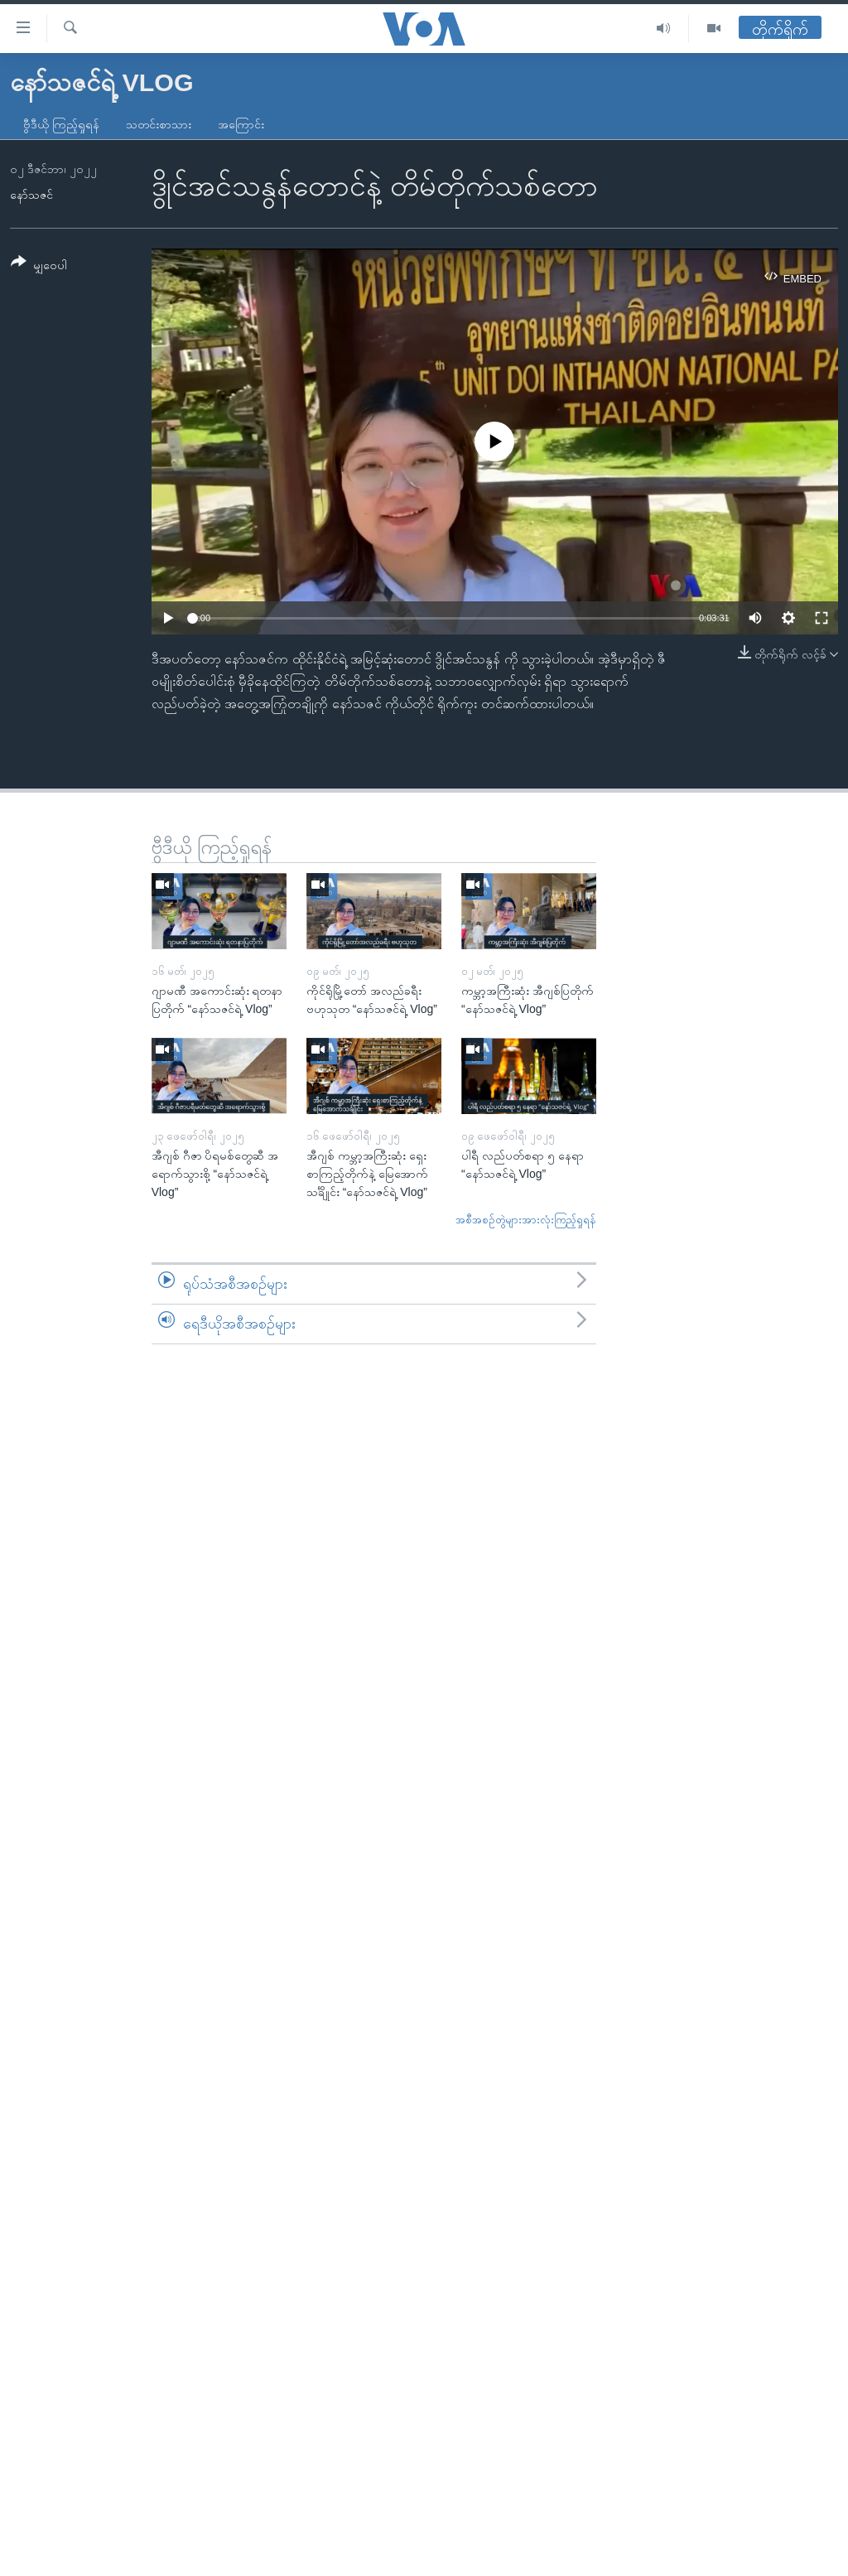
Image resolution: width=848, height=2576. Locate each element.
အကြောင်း (241, 124)
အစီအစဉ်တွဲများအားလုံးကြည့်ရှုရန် (525, 1219)
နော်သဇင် (31, 194)
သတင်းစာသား (158, 124)
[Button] (39, 266)
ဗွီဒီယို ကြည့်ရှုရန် (61, 124)
